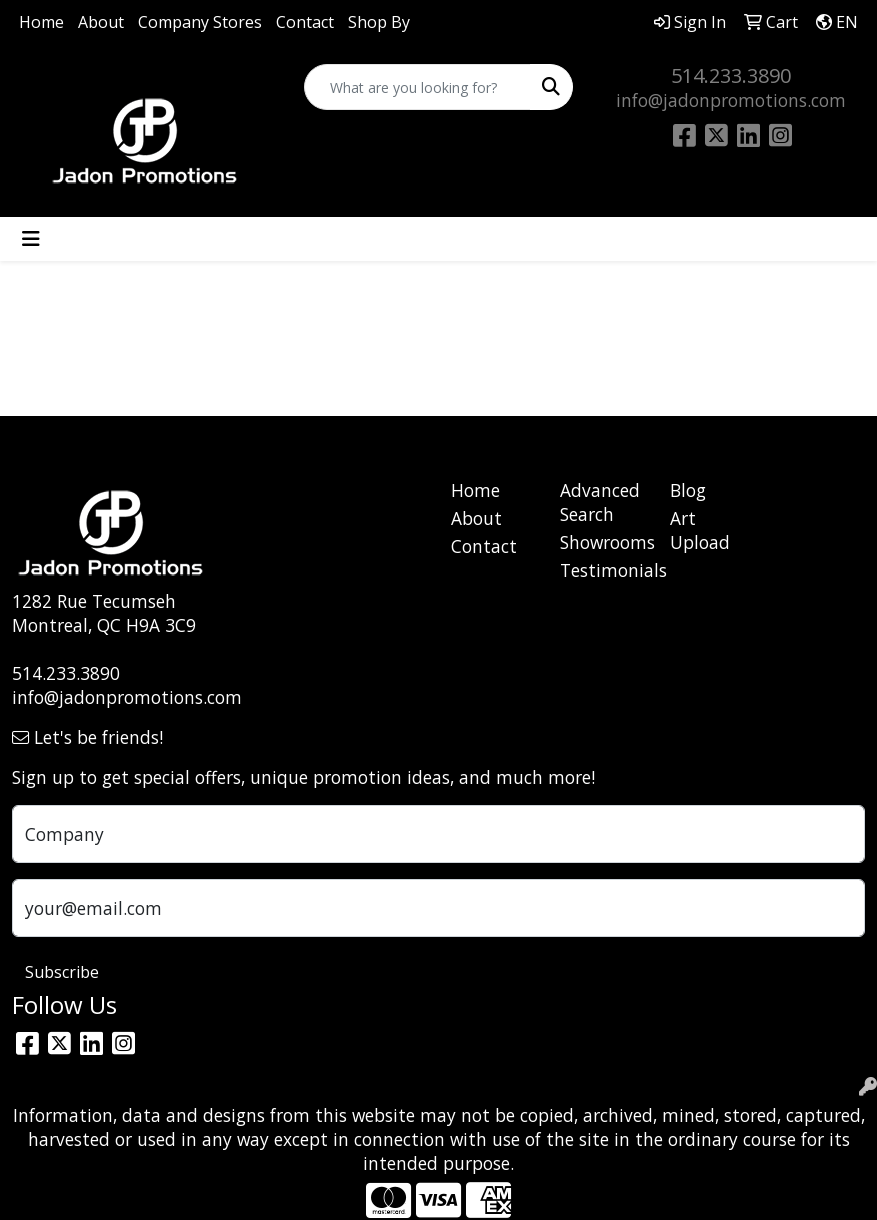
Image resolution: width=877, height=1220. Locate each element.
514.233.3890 (731, 75)
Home (41, 22)
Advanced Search (600, 502)
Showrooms (603, 542)
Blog (688, 490)
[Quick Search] (417, 87)
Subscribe (62, 972)
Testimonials (603, 570)
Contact (305, 22)
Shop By (379, 22)
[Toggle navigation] (31, 239)
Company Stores (200, 22)
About (101, 22)
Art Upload (700, 530)
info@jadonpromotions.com (731, 100)
